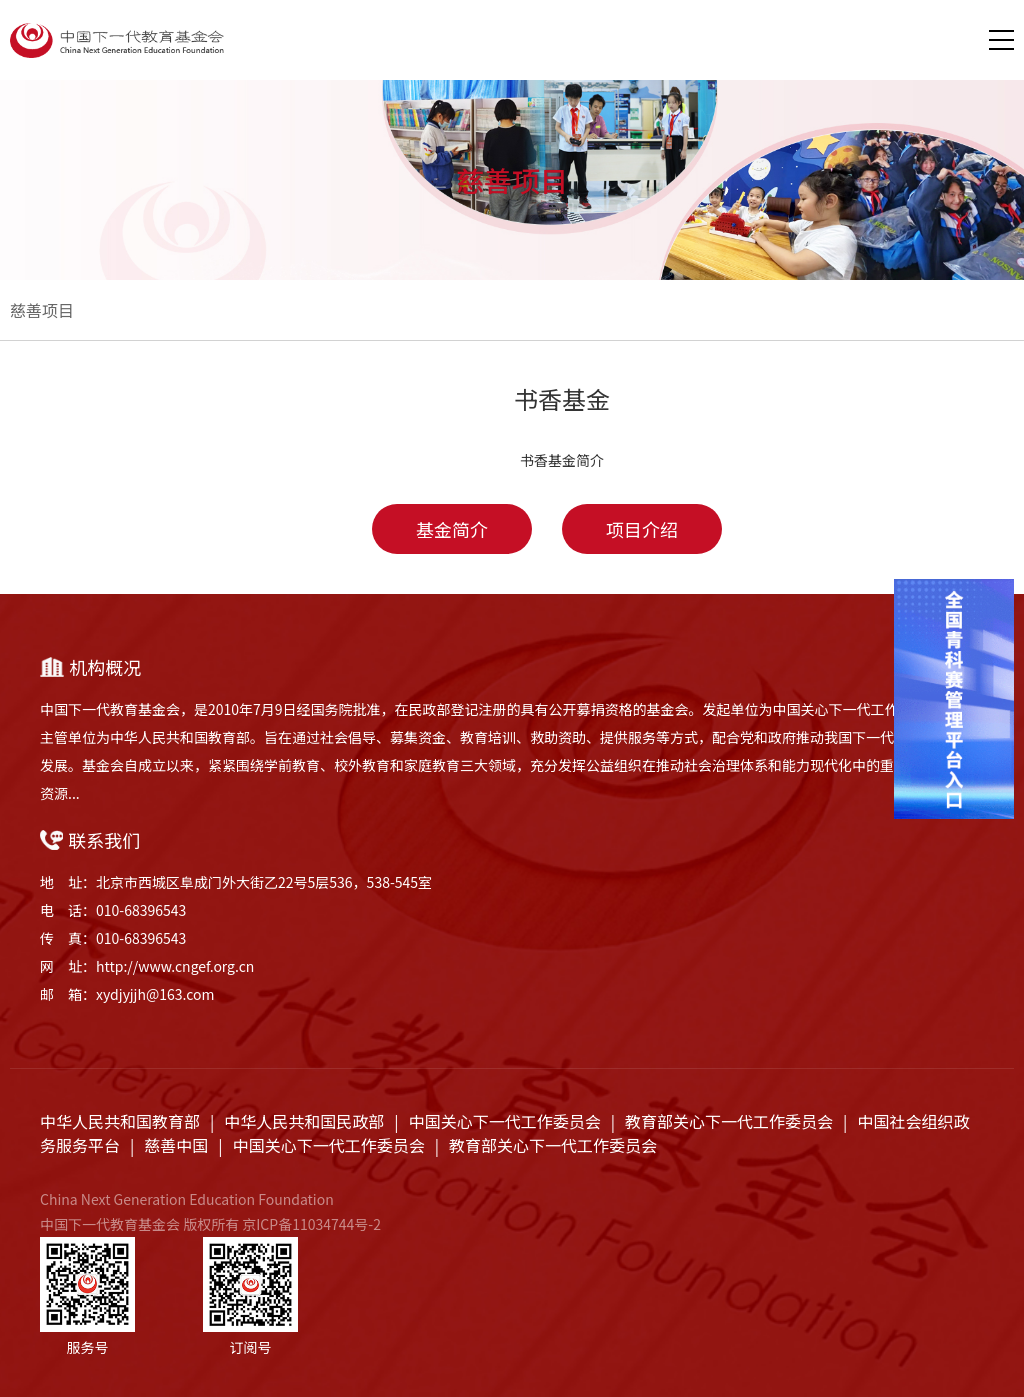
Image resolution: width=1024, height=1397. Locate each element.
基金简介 (452, 529)
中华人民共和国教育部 (120, 1121)
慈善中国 (176, 1145)
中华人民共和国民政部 (304, 1121)
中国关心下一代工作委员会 (505, 1121)
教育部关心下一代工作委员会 (729, 1121)
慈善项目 (42, 310)
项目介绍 (642, 529)
